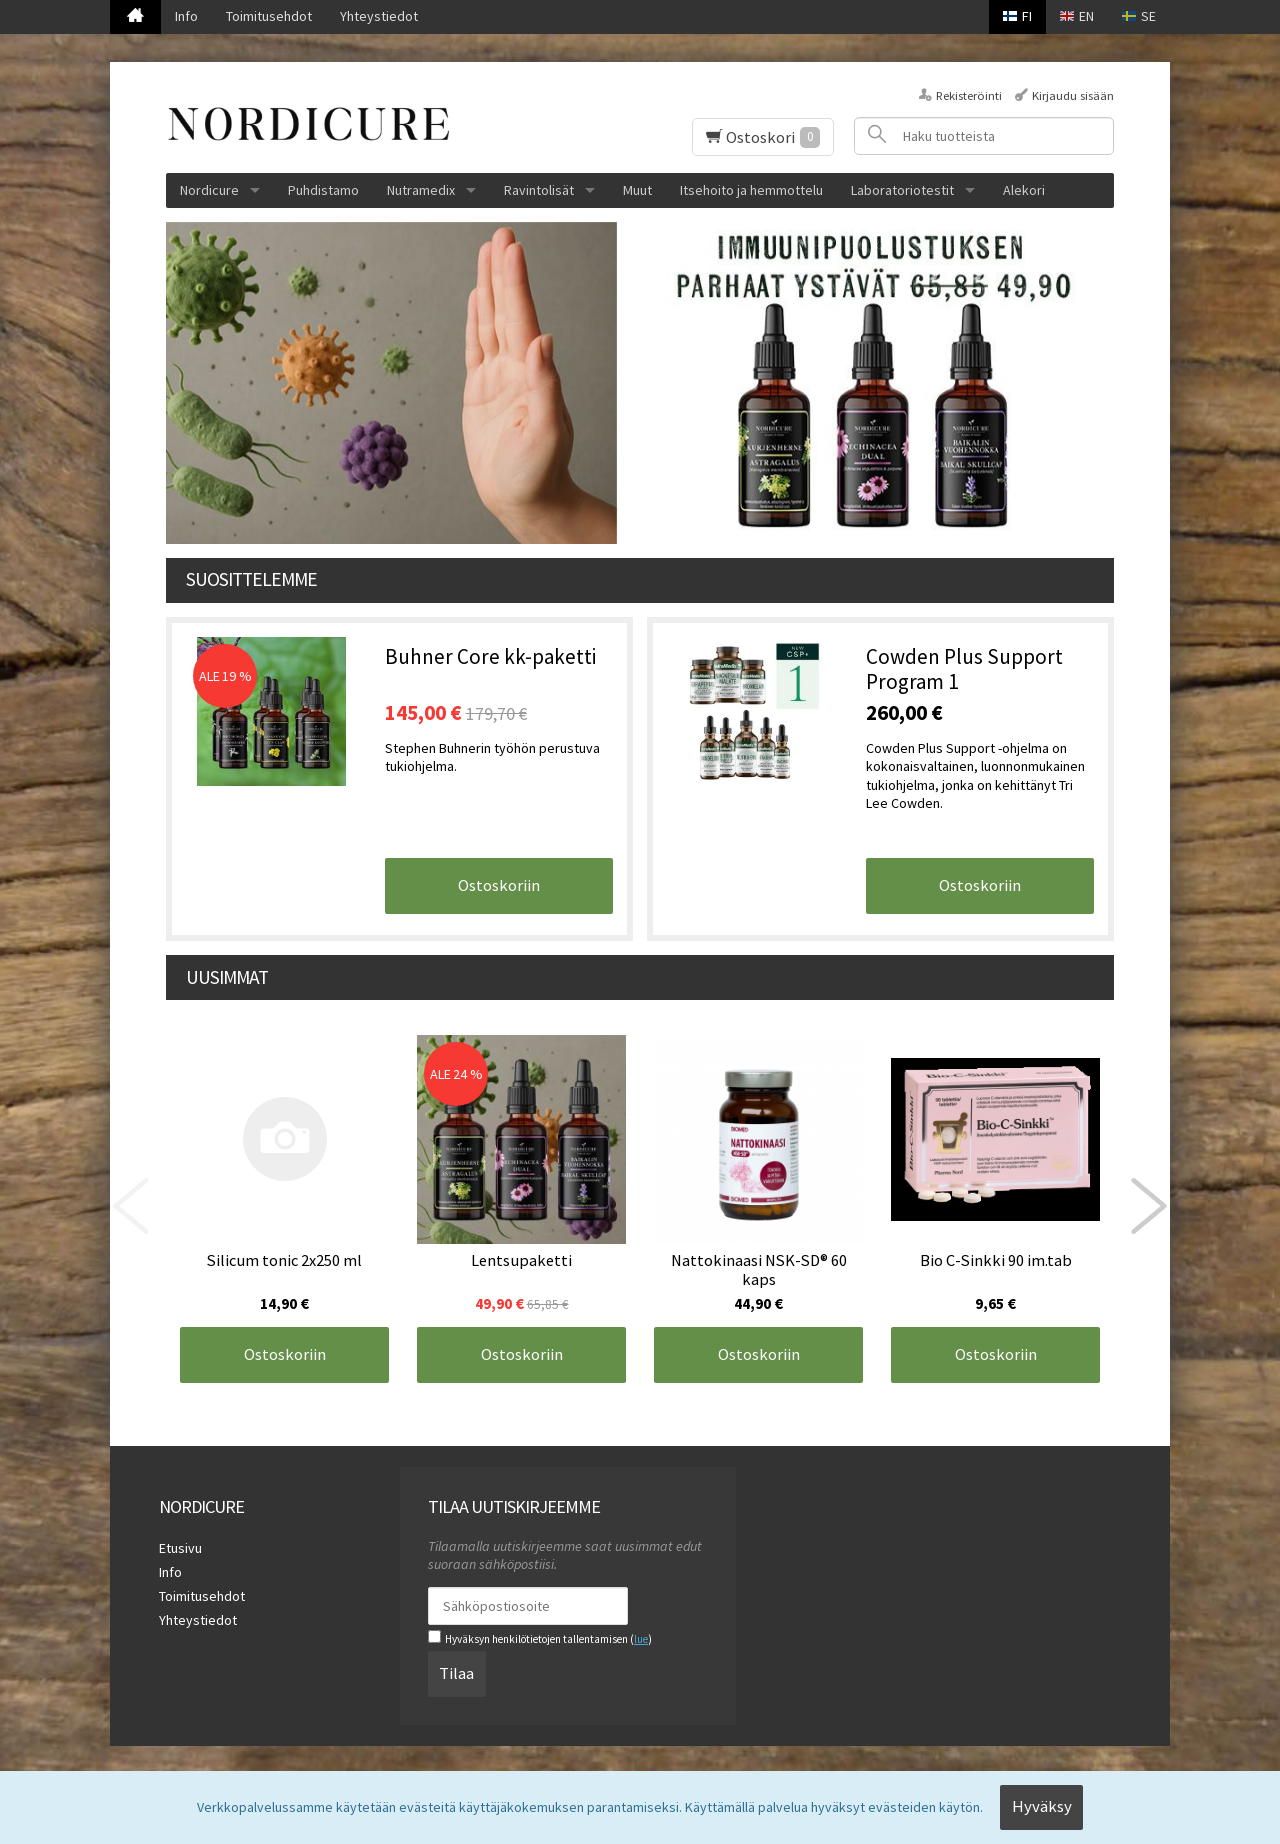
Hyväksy (1042, 1806)
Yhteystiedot (379, 16)
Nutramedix (421, 190)
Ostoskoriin (499, 885)
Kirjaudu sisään (1073, 95)
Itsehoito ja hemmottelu (751, 190)
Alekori (1024, 190)
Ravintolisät (539, 190)
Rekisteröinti (969, 95)
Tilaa (456, 1673)
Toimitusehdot (269, 16)
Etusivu (180, 1548)
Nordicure (209, 190)
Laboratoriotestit (902, 190)
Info (186, 16)
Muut (637, 190)
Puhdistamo (323, 190)
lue (641, 1639)
